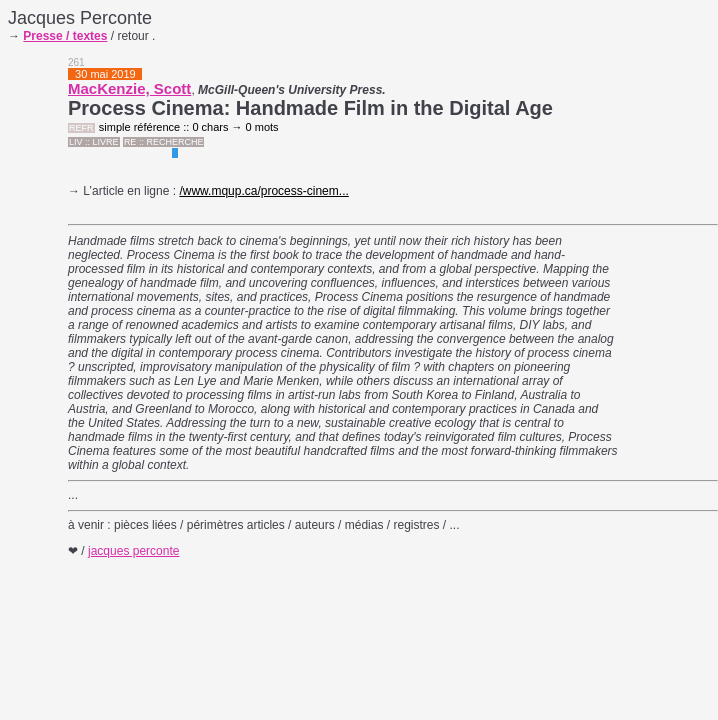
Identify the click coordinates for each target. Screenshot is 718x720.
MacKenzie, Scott (129, 88)
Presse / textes (65, 36)
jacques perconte (133, 551)
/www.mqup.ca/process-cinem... (263, 191)
